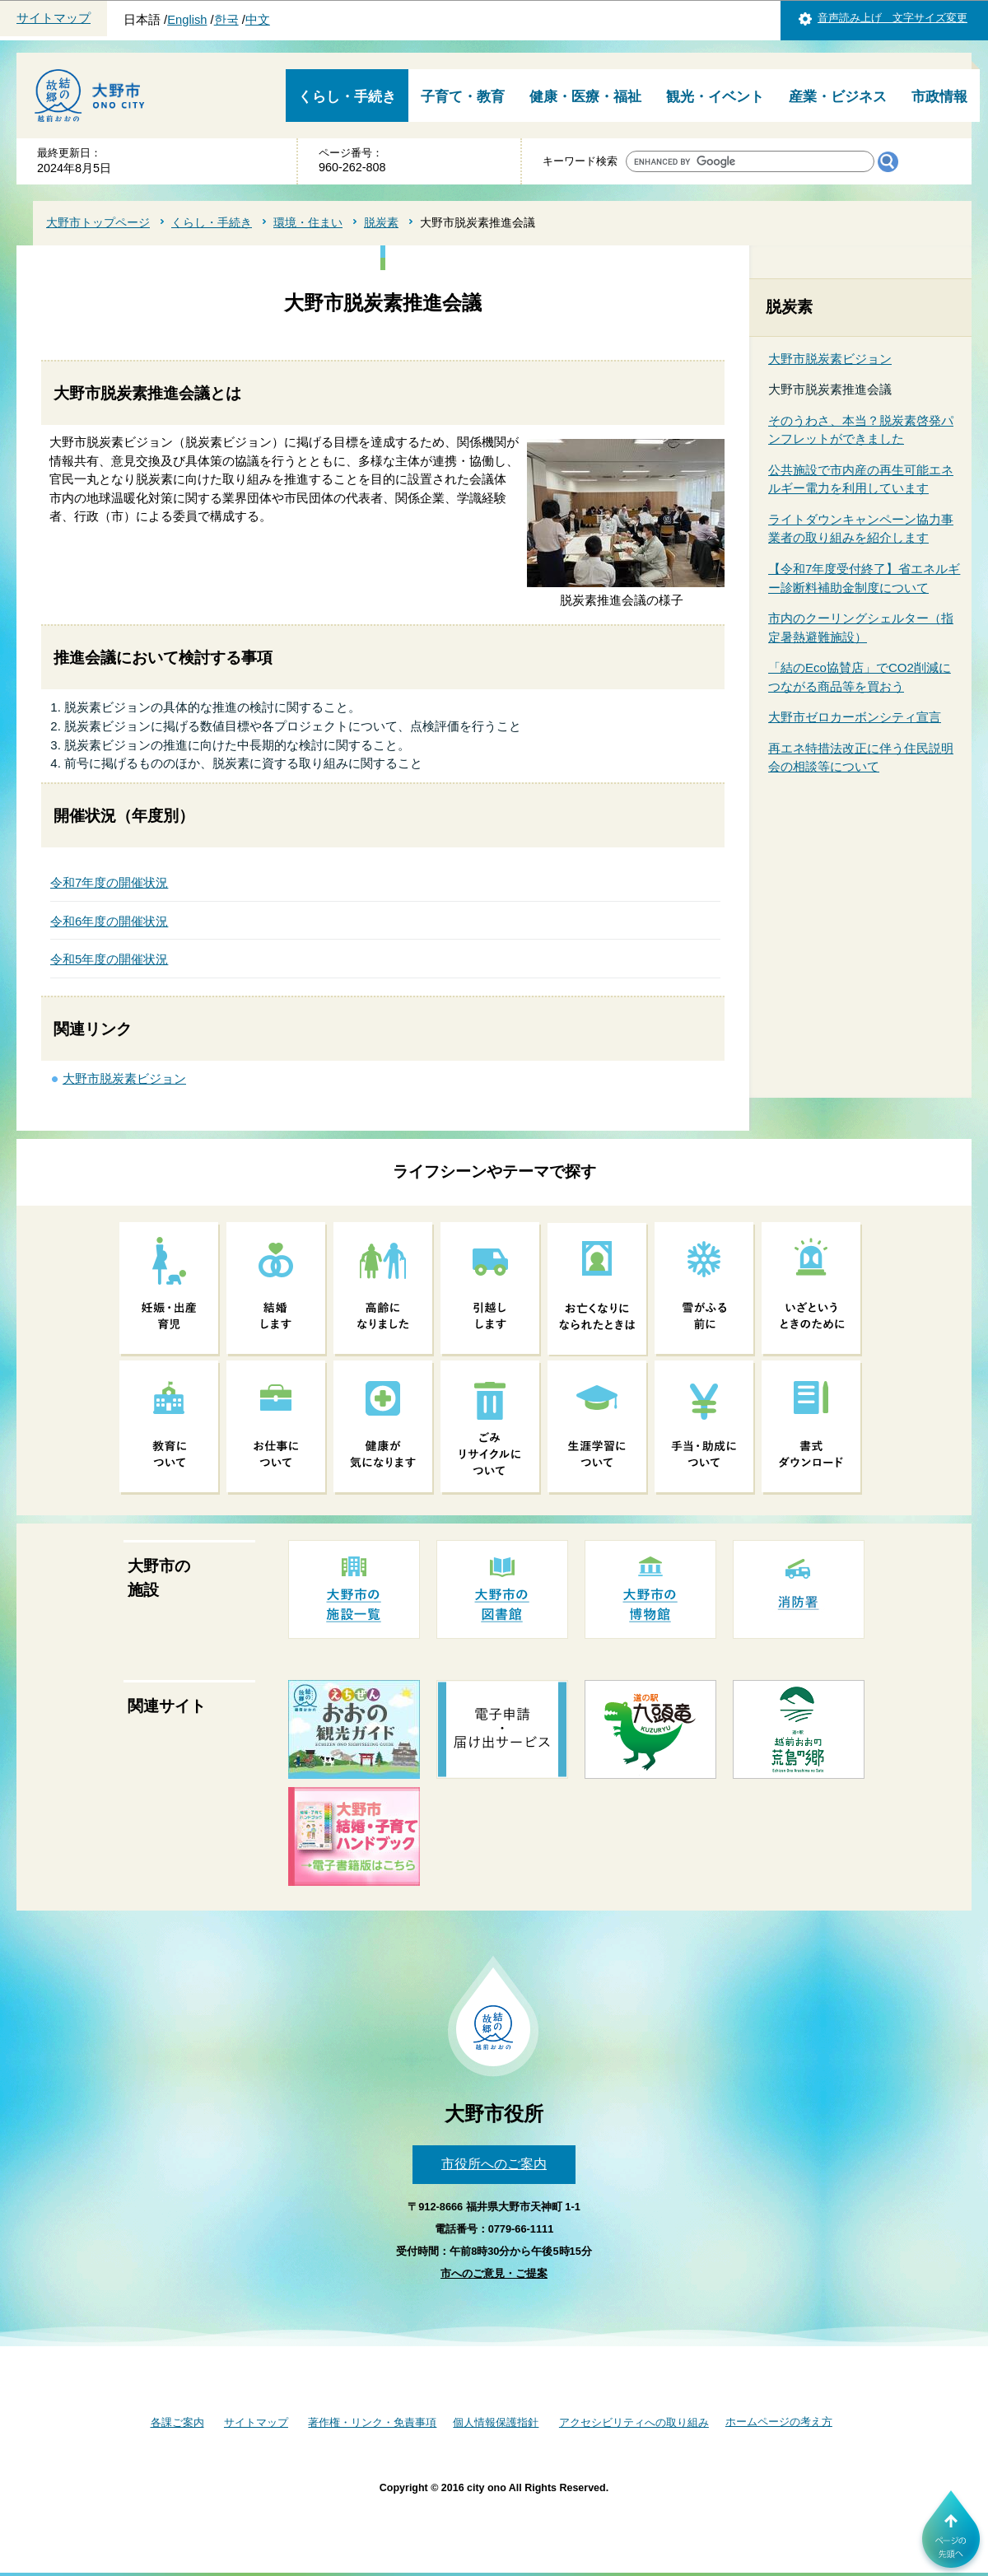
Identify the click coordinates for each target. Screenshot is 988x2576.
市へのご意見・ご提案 (494, 2273)
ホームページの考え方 (778, 2421)
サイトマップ (53, 18)
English (187, 19)
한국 (226, 19)
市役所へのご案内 (494, 2164)
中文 (257, 19)
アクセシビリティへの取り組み (634, 2422)
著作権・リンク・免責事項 (372, 2422)
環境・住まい (308, 222)
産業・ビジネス (838, 97)
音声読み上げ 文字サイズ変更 (892, 18)
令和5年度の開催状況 (109, 959)
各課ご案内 (177, 2422)
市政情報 (939, 97)
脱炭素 (381, 222)
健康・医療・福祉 (585, 97)
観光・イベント (715, 97)
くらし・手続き (347, 97)
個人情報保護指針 (495, 2422)
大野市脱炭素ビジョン (124, 1078)
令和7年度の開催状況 (109, 882)
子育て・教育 (463, 97)
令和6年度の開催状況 (109, 921)
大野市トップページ (98, 222)
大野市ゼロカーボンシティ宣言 (854, 717)
